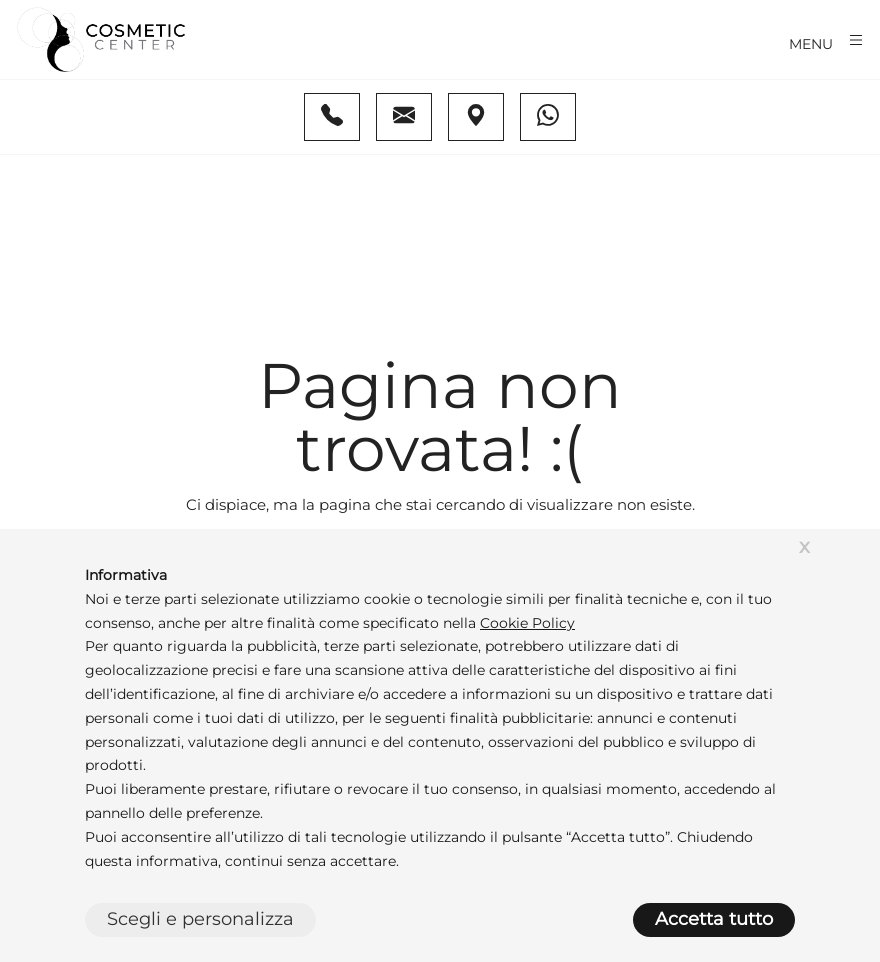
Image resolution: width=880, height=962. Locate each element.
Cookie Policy (527, 623)
